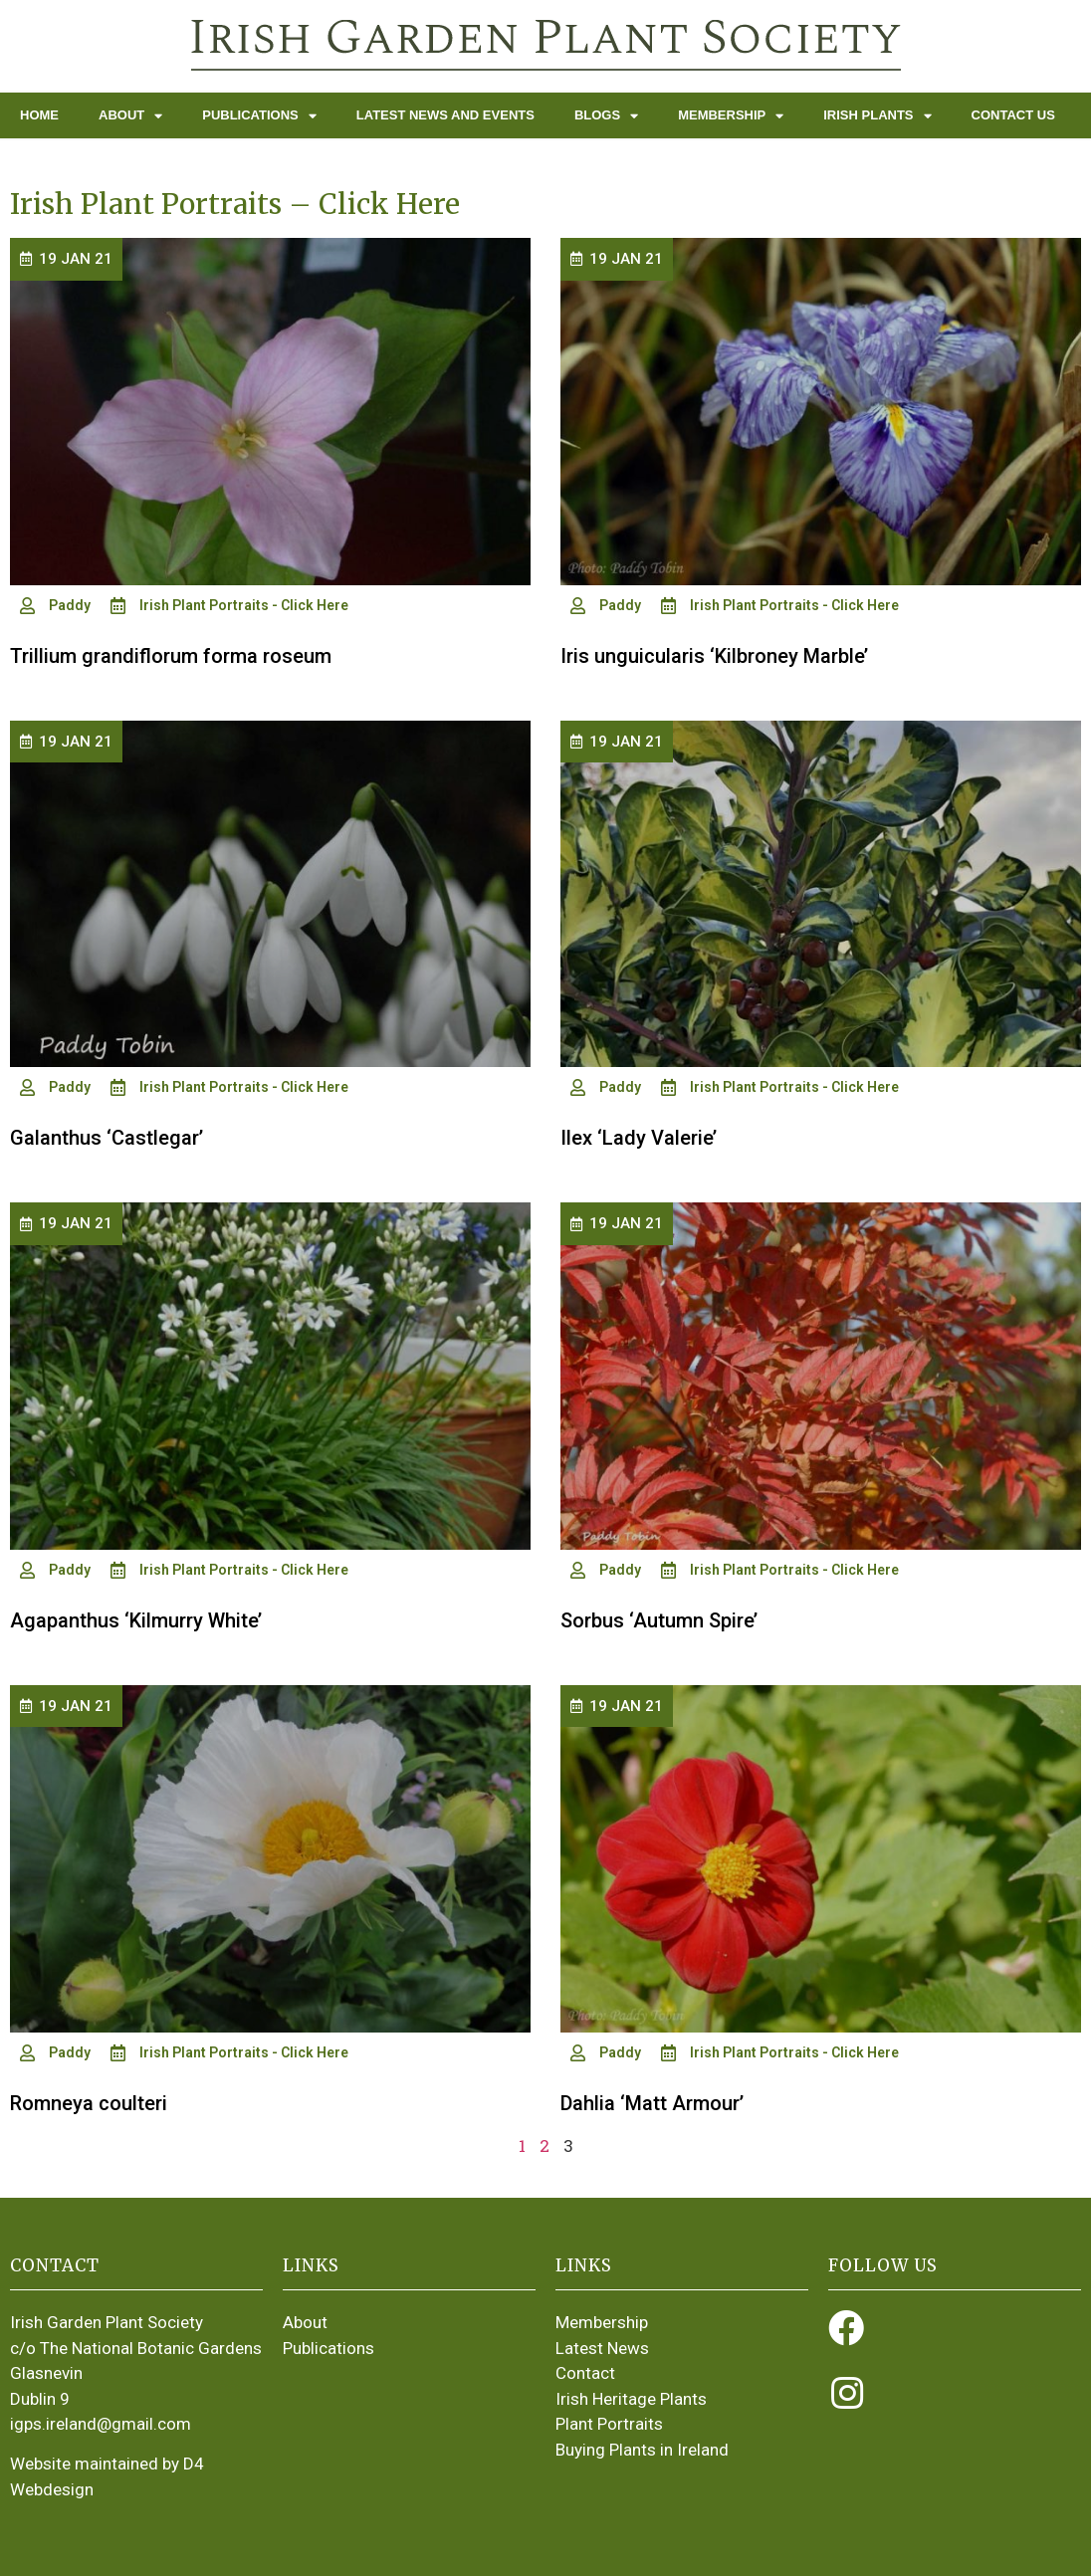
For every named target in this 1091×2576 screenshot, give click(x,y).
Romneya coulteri (88, 2103)
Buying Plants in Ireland (642, 2450)
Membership (730, 116)
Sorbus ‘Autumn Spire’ (659, 1620)
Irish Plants (877, 116)
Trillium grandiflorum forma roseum (170, 656)
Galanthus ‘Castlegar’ (106, 1138)
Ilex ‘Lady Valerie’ (638, 1138)
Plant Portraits (609, 2424)
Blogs (606, 116)
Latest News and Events (445, 114)
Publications (259, 116)
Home (39, 114)
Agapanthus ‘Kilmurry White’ (136, 1620)
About (130, 116)
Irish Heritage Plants (631, 2399)
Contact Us (1013, 114)
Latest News (602, 2348)
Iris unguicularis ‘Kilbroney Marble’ (714, 656)
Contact (585, 2373)
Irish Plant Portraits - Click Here (243, 605)
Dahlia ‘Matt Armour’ (652, 2103)
